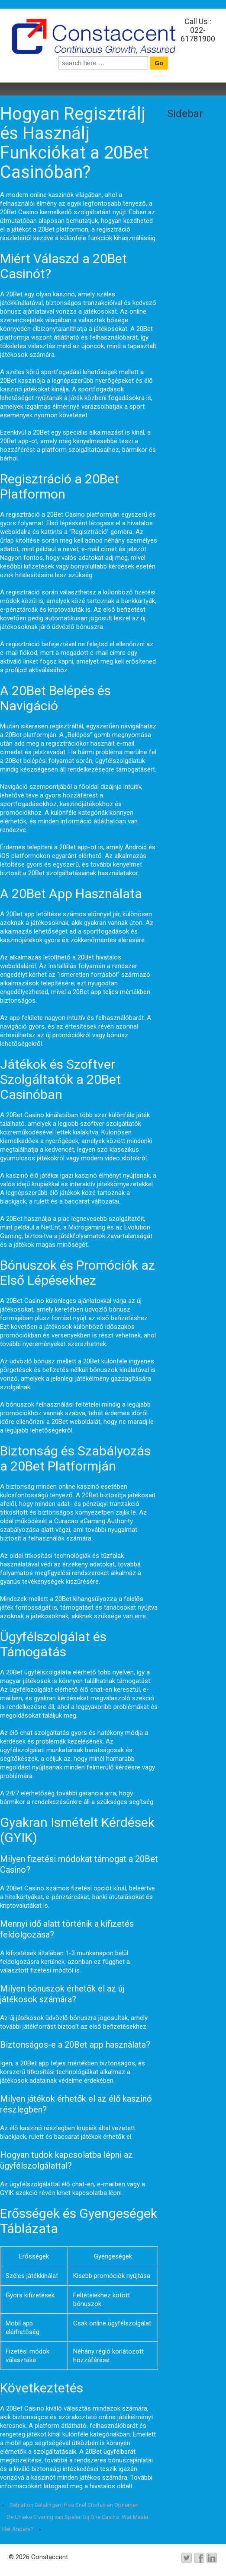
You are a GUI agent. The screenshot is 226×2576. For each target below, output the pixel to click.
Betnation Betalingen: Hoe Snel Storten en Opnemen (74, 2505)
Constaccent (48, 2557)
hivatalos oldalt (111, 2486)
